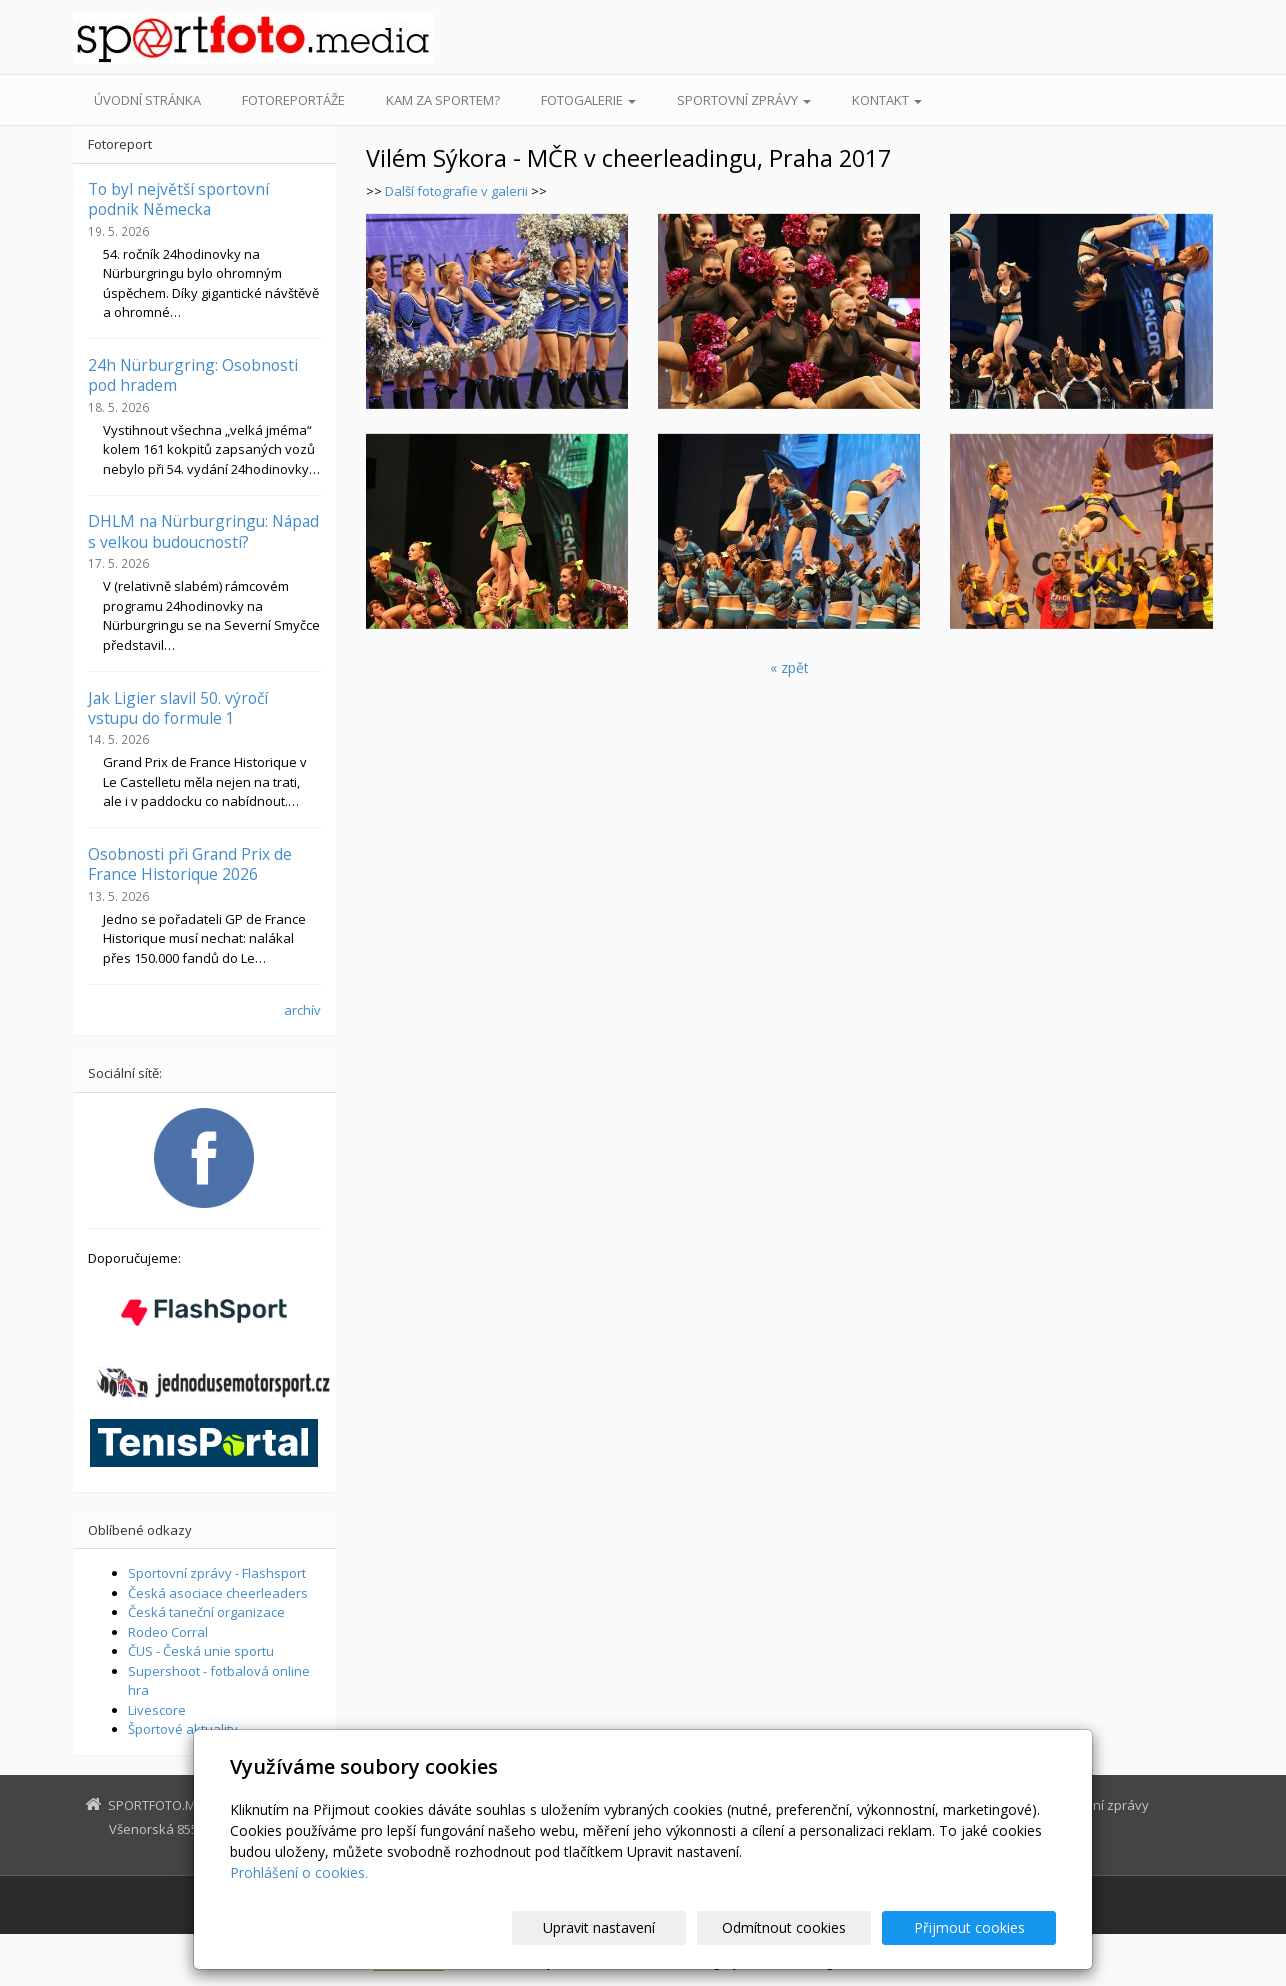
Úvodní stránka (147, 100)
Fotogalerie (588, 100)
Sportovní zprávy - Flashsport (217, 1573)
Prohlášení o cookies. (299, 1872)
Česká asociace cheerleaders (218, 1593)
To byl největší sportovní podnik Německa (178, 199)
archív (302, 1010)
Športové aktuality (183, 1729)
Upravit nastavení (652, 1927)
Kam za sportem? (443, 100)
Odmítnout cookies (816, 1927)
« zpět (789, 667)
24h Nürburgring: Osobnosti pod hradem (193, 375)
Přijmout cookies (979, 1927)
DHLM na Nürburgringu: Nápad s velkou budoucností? (203, 531)
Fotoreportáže (293, 100)
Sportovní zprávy (744, 100)
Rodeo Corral (168, 1632)
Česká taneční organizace (206, 1612)
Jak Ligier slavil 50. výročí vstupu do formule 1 (178, 708)
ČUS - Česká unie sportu (201, 1651)
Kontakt (887, 100)
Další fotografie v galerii (458, 191)
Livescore (157, 1710)
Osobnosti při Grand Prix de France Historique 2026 (190, 864)
